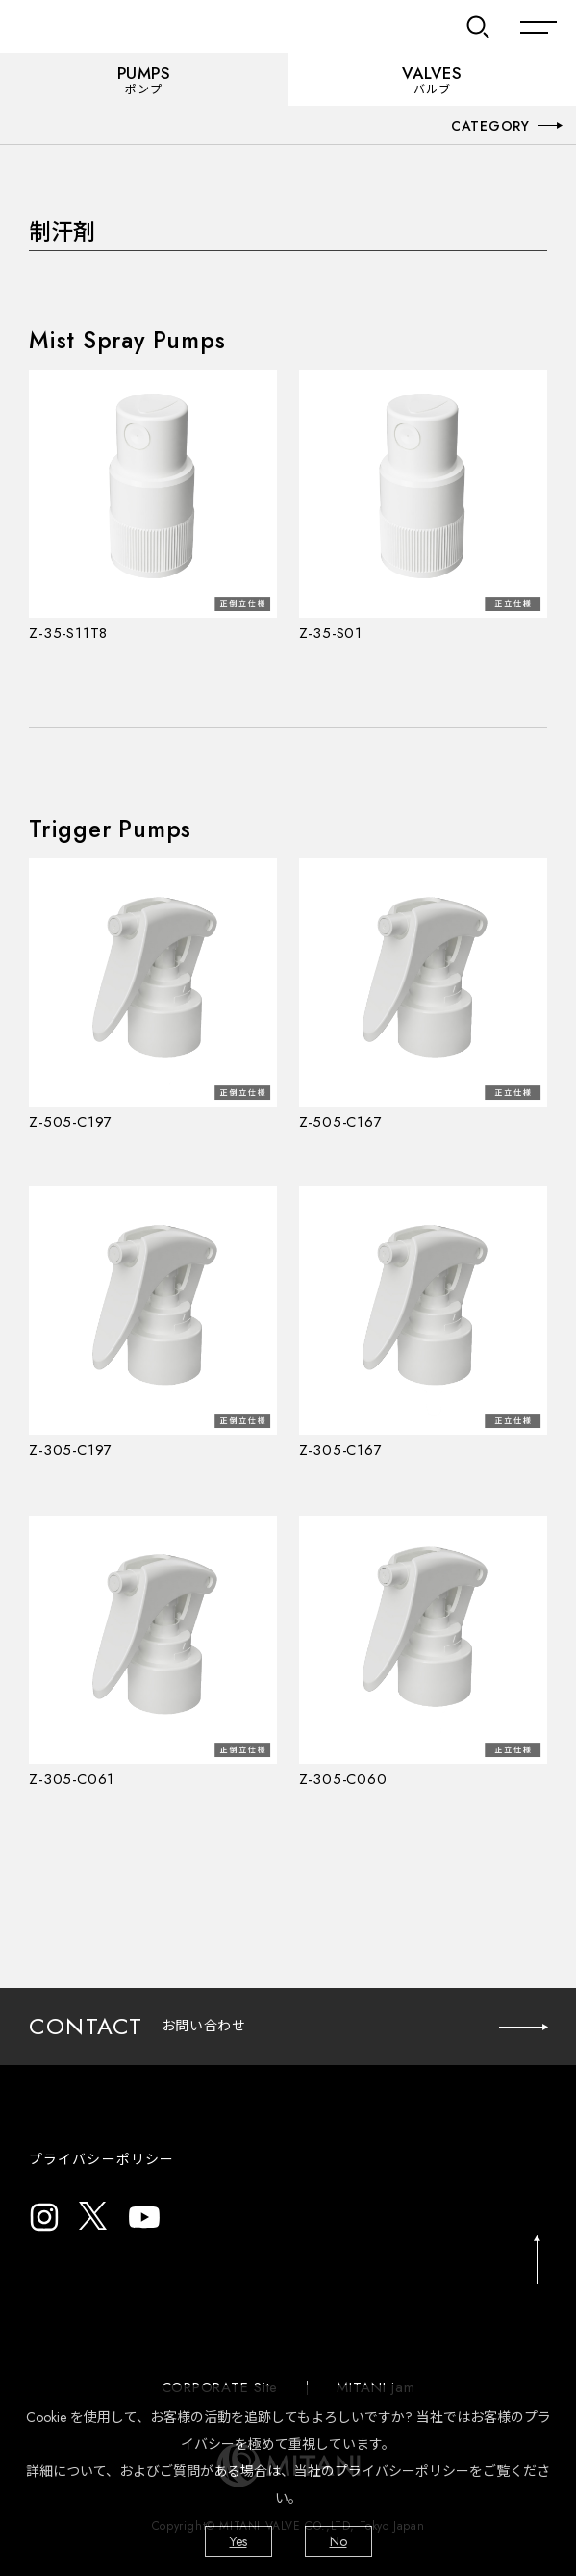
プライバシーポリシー (101, 2159)
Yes (238, 2541)
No (338, 2541)
